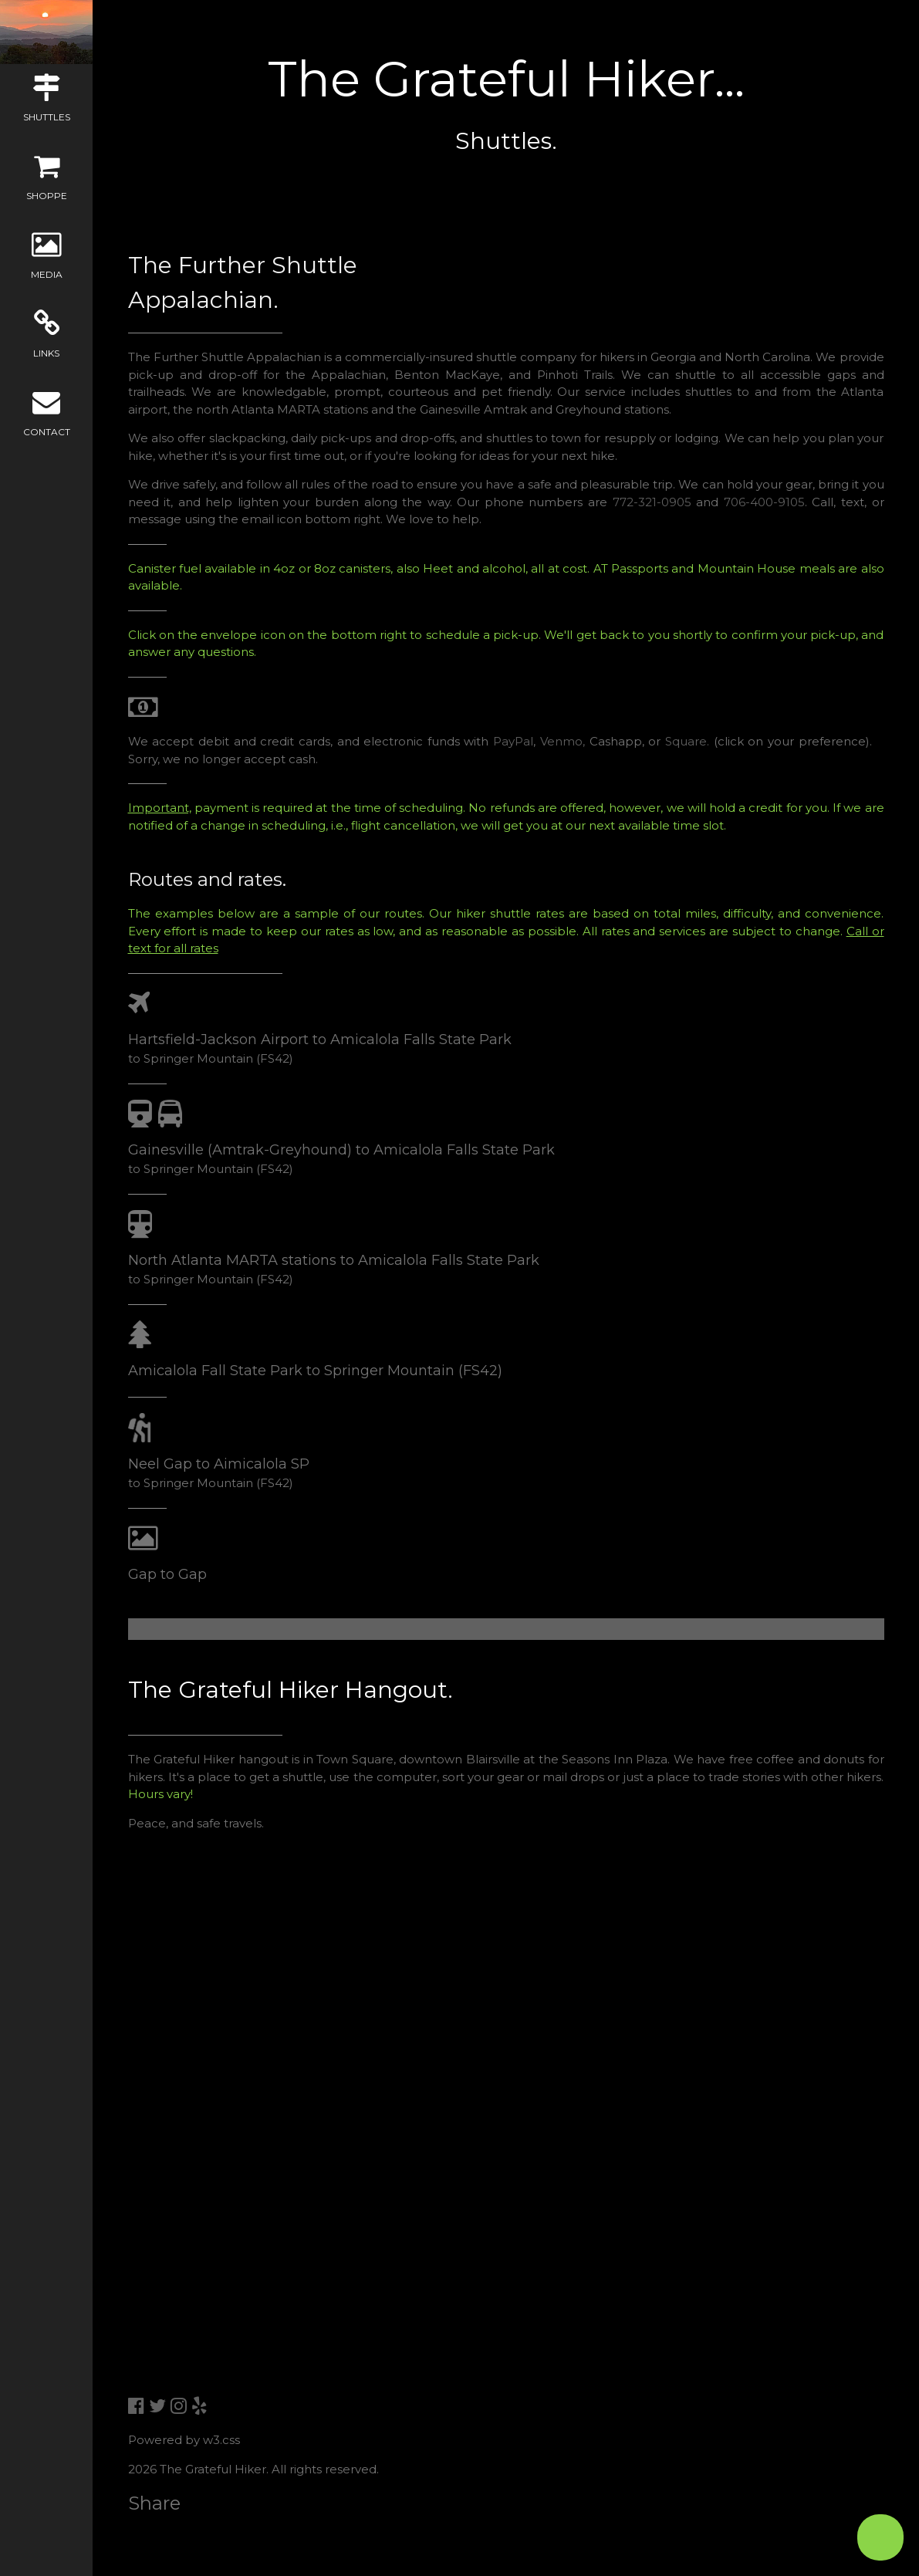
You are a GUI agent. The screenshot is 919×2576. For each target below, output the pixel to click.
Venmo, (562, 741)
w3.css (221, 2439)
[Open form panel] (880, 2537)
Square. (687, 741)
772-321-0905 (652, 502)
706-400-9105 (764, 502)
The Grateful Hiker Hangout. (290, 1689)
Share (154, 2503)
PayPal (513, 741)
